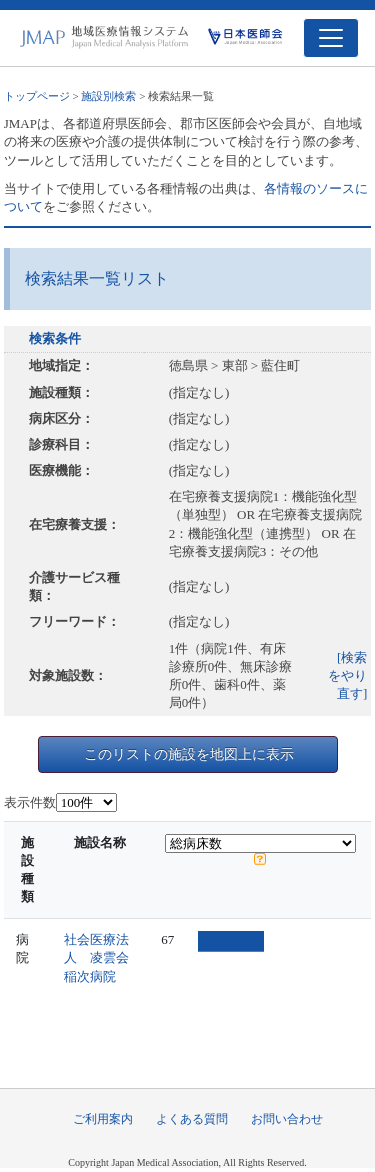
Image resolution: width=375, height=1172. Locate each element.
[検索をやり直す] (347, 675)
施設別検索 (108, 96)
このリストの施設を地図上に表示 (189, 754)
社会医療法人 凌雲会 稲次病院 (103, 957)
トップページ (37, 96)
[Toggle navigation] (331, 38)
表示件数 (30, 802)
